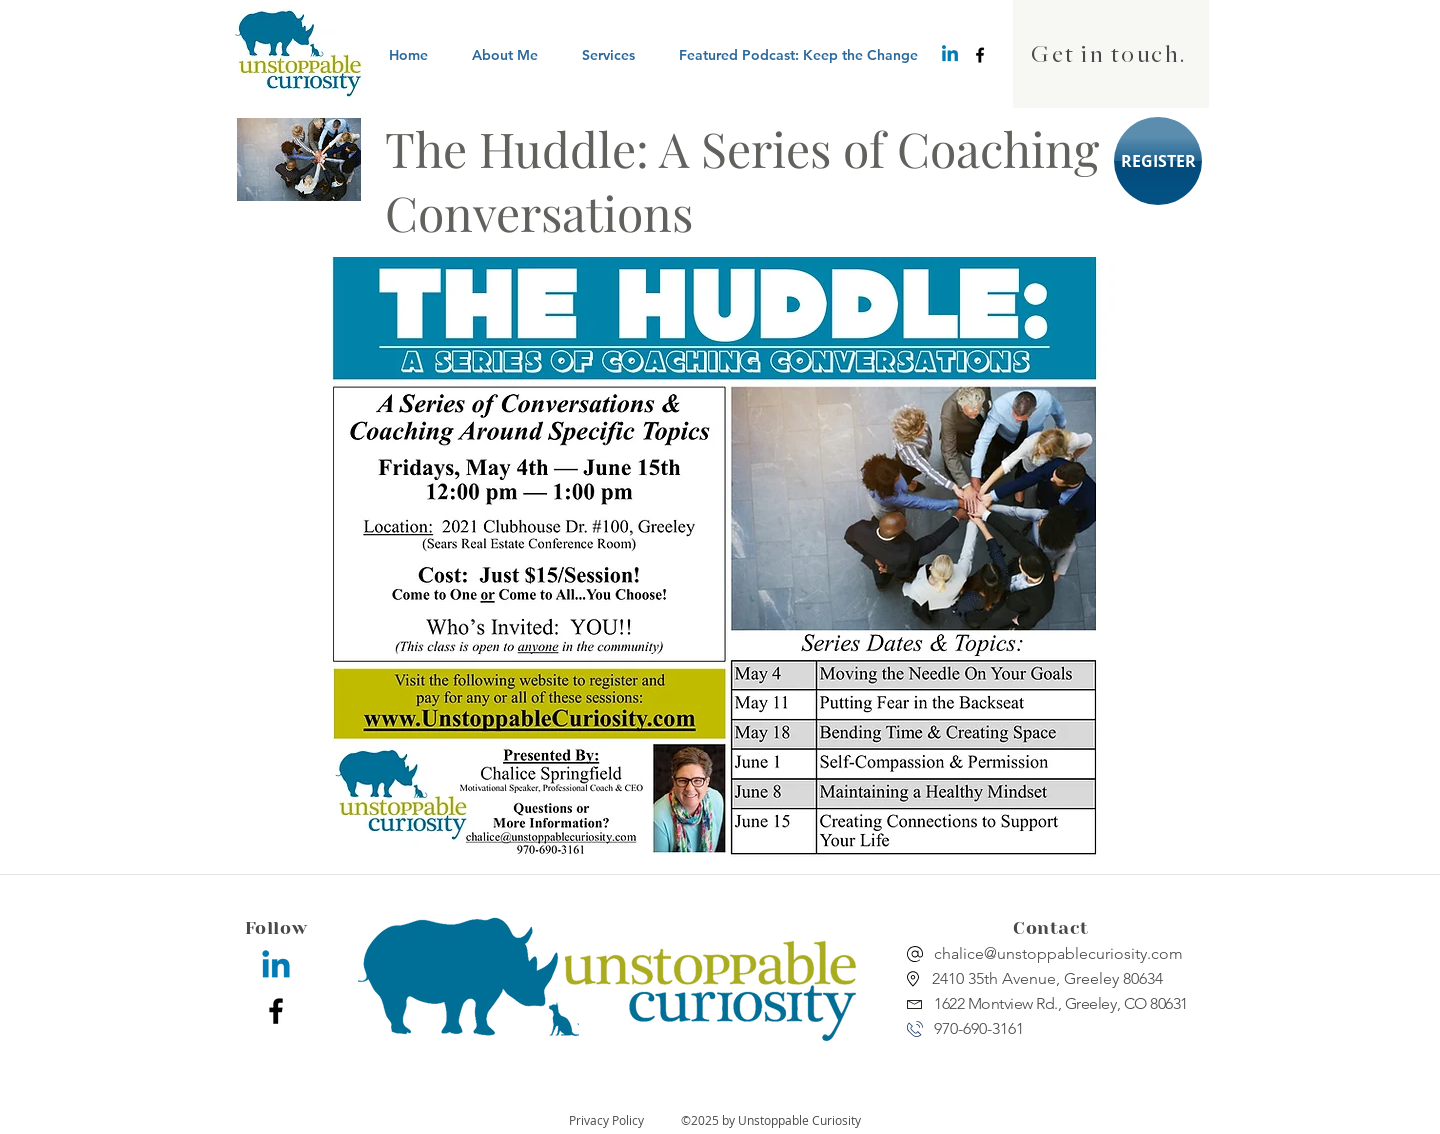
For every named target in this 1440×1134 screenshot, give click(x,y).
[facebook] (980, 55)
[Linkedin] (950, 55)
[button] (608, 55)
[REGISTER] (1158, 161)
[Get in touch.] (1111, 54)
